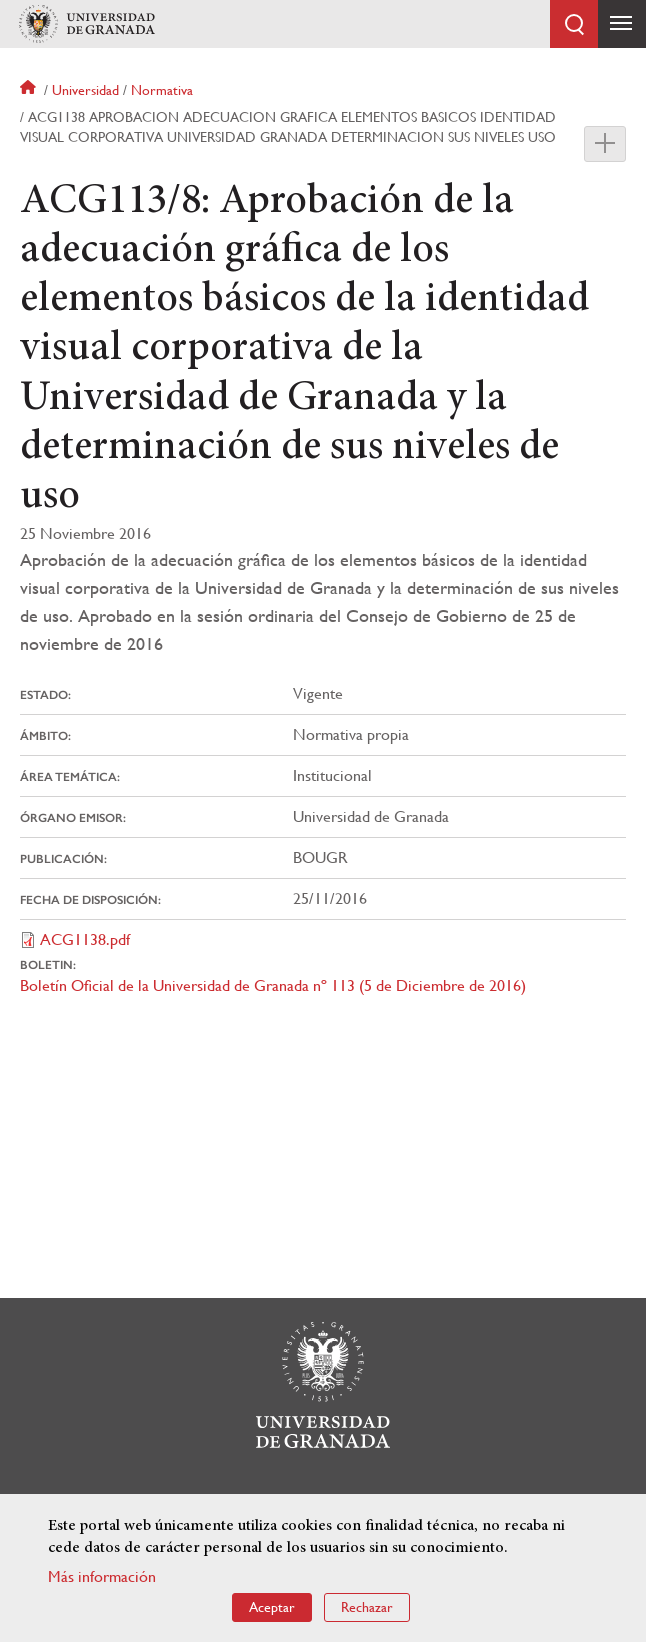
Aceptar (272, 1607)
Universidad (85, 90)
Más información (102, 1576)
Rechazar (367, 1607)
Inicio (30, 90)
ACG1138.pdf (85, 939)
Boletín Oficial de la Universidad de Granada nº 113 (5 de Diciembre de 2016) (273, 985)
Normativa (162, 90)
